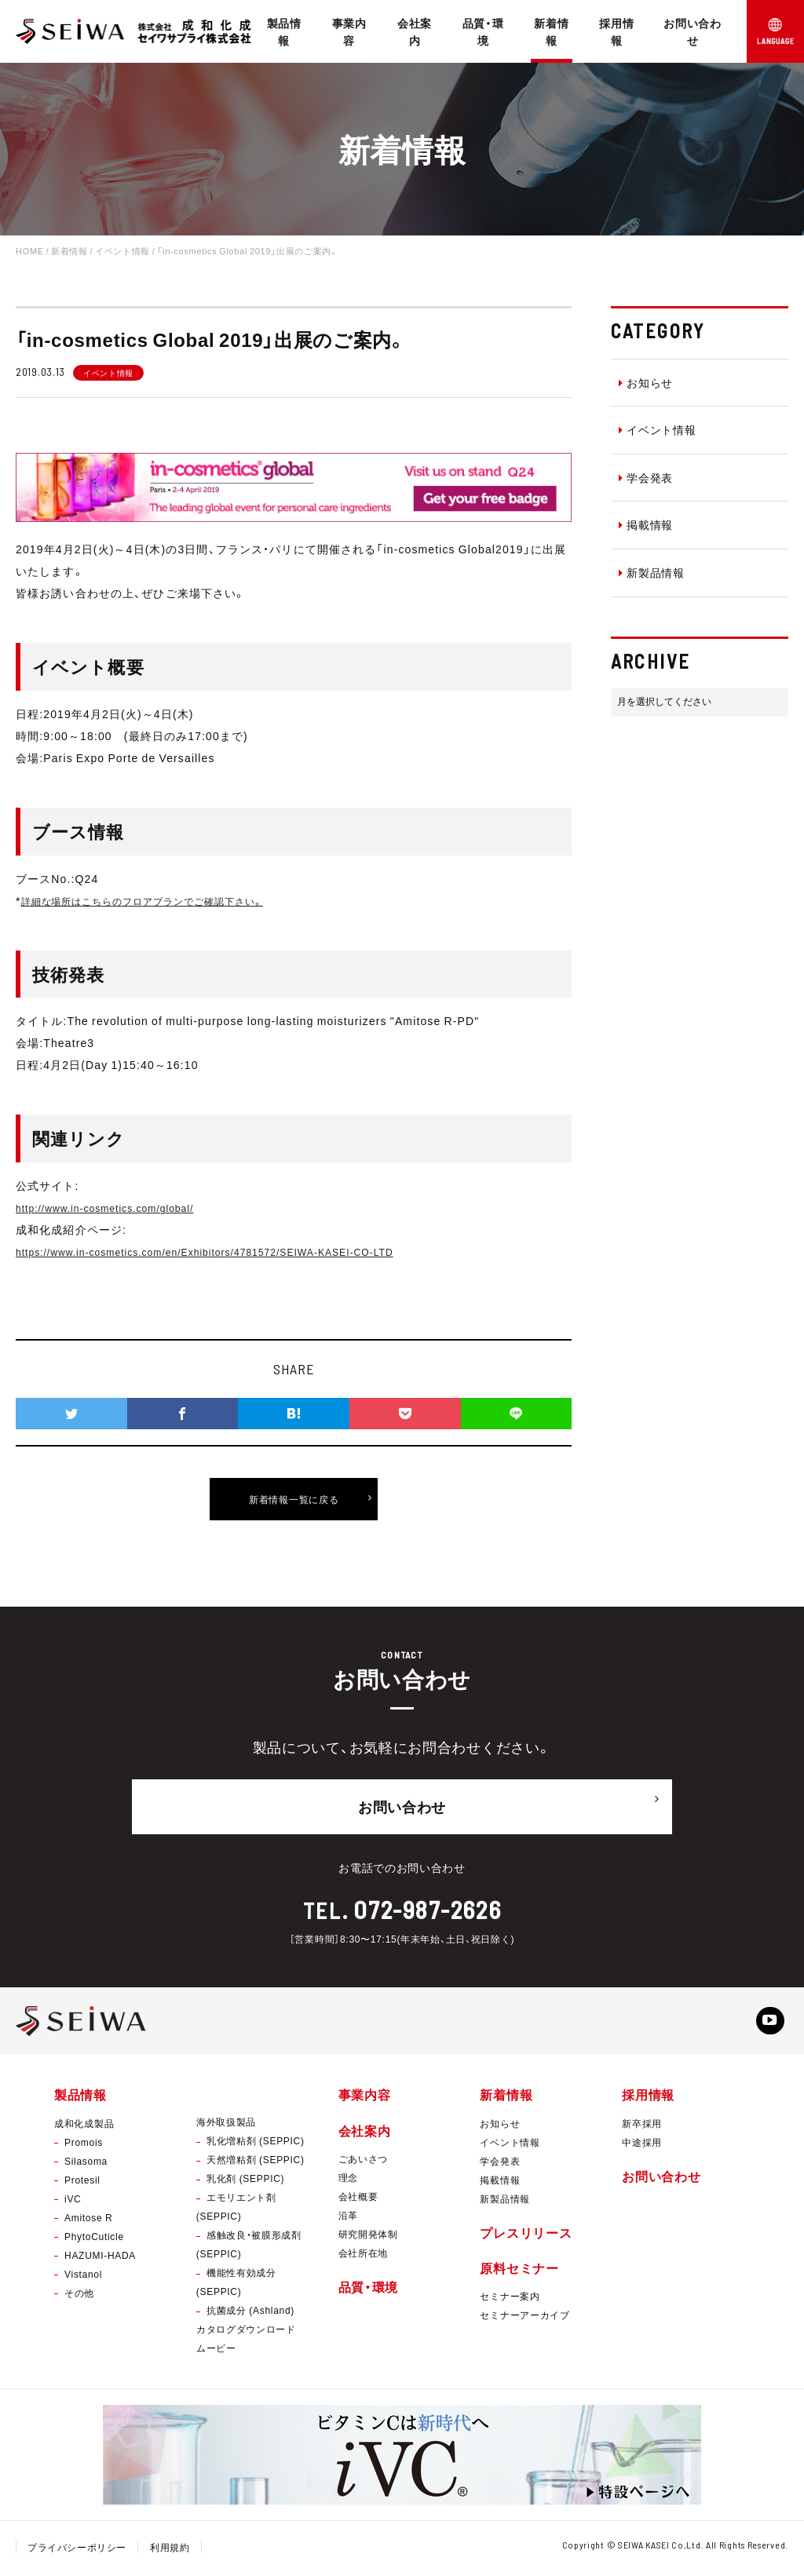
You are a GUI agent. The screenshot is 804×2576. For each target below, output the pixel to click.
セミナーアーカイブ (524, 2318)
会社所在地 (363, 2256)
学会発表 (646, 477)
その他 (79, 2296)
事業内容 (349, 31)
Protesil (82, 2183)
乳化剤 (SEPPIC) (245, 2182)
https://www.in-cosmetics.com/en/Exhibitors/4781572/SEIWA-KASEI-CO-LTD (233, 1251)
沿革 (348, 2218)
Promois (83, 2145)
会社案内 (414, 31)
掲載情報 (646, 524)
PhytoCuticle (94, 2239)
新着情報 (551, 31)
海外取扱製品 (226, 2125)
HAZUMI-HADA (100, 2258)
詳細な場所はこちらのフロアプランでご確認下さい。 (162, 900)
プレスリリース (526, 2235)
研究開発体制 (368, 2237)
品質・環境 (483, 31)
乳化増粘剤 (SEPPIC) (255, 2144)
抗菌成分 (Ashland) (250, 2314)
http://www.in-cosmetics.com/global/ (118, 1207)
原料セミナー (519, 2270)
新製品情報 (652, 572)
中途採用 (642, 2145)
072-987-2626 (427, 1904)
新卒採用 (642, 2126)
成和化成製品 (84, 2126)
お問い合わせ (692, 31)
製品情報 (284, 31)
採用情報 (616, 31)
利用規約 (171, 2551)
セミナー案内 (509, 2299)
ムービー (216, 2351)
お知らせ (646, 382)
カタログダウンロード (246, 2333)
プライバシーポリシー (77, 2551)
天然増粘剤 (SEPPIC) (255, 2163)
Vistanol (83, 2277)
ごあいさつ (363, 2162)
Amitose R (88, 2220)
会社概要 (358, 2199)
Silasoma (86, 2164)
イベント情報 (657, 429)
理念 (348, 2180)
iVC (72, 2202)
